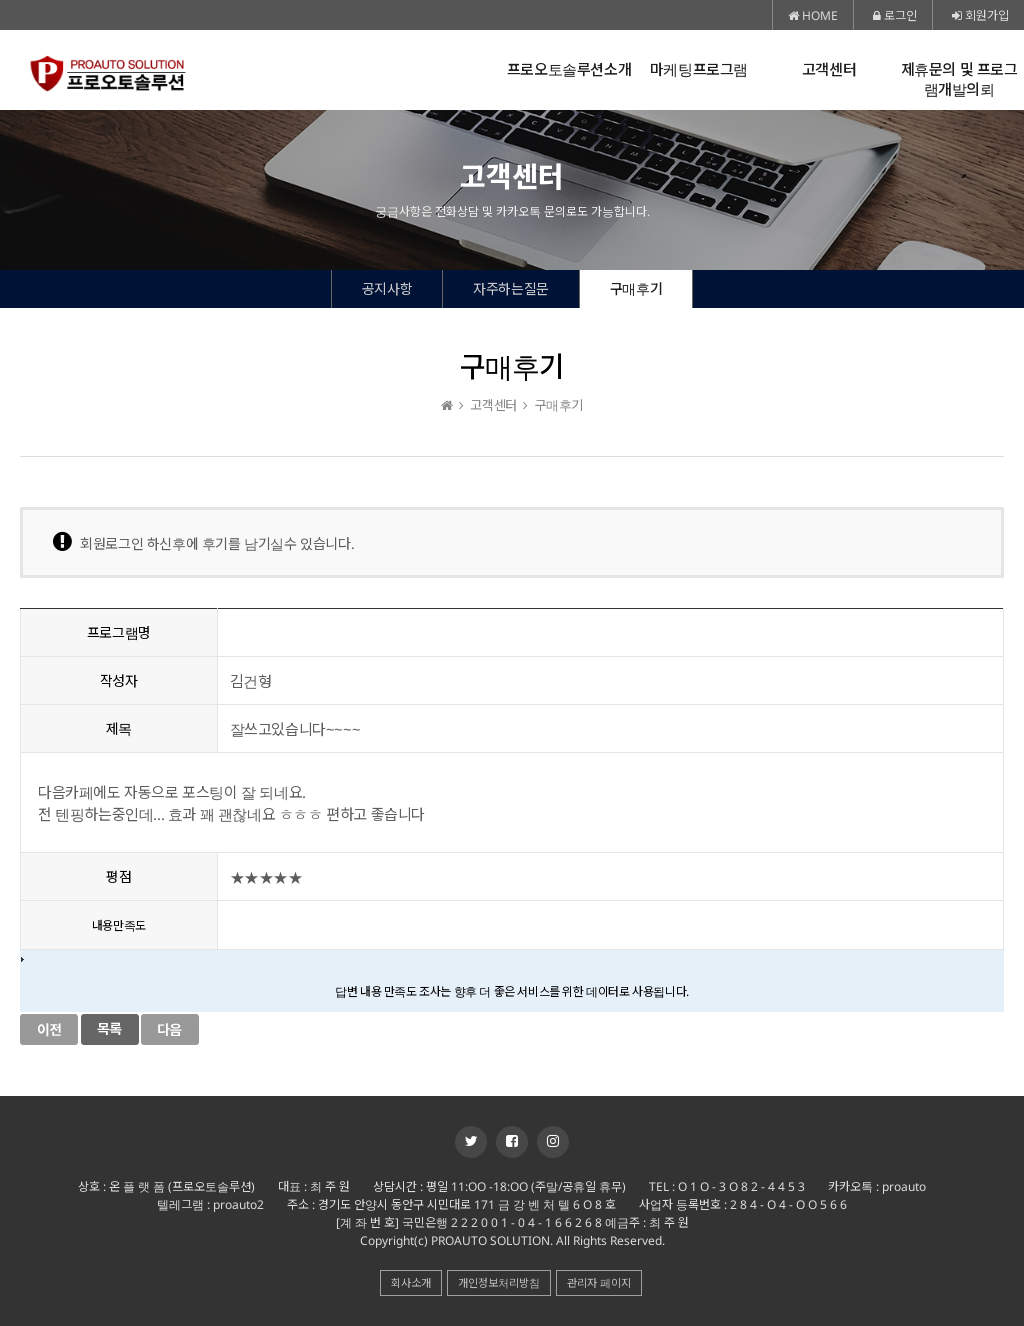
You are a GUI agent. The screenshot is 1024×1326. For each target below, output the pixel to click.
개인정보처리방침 (499, 1282)
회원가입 (980, 15)
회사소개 (411, 1282)
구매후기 (636, 288)
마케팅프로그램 (699, 69)
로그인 (895, 15)
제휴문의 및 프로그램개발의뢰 (959, 79)
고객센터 (829, 69)
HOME (813, 15)
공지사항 (387, 288)
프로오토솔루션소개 (569, 69)
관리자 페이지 (599, 1282)
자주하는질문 (511, 288)
